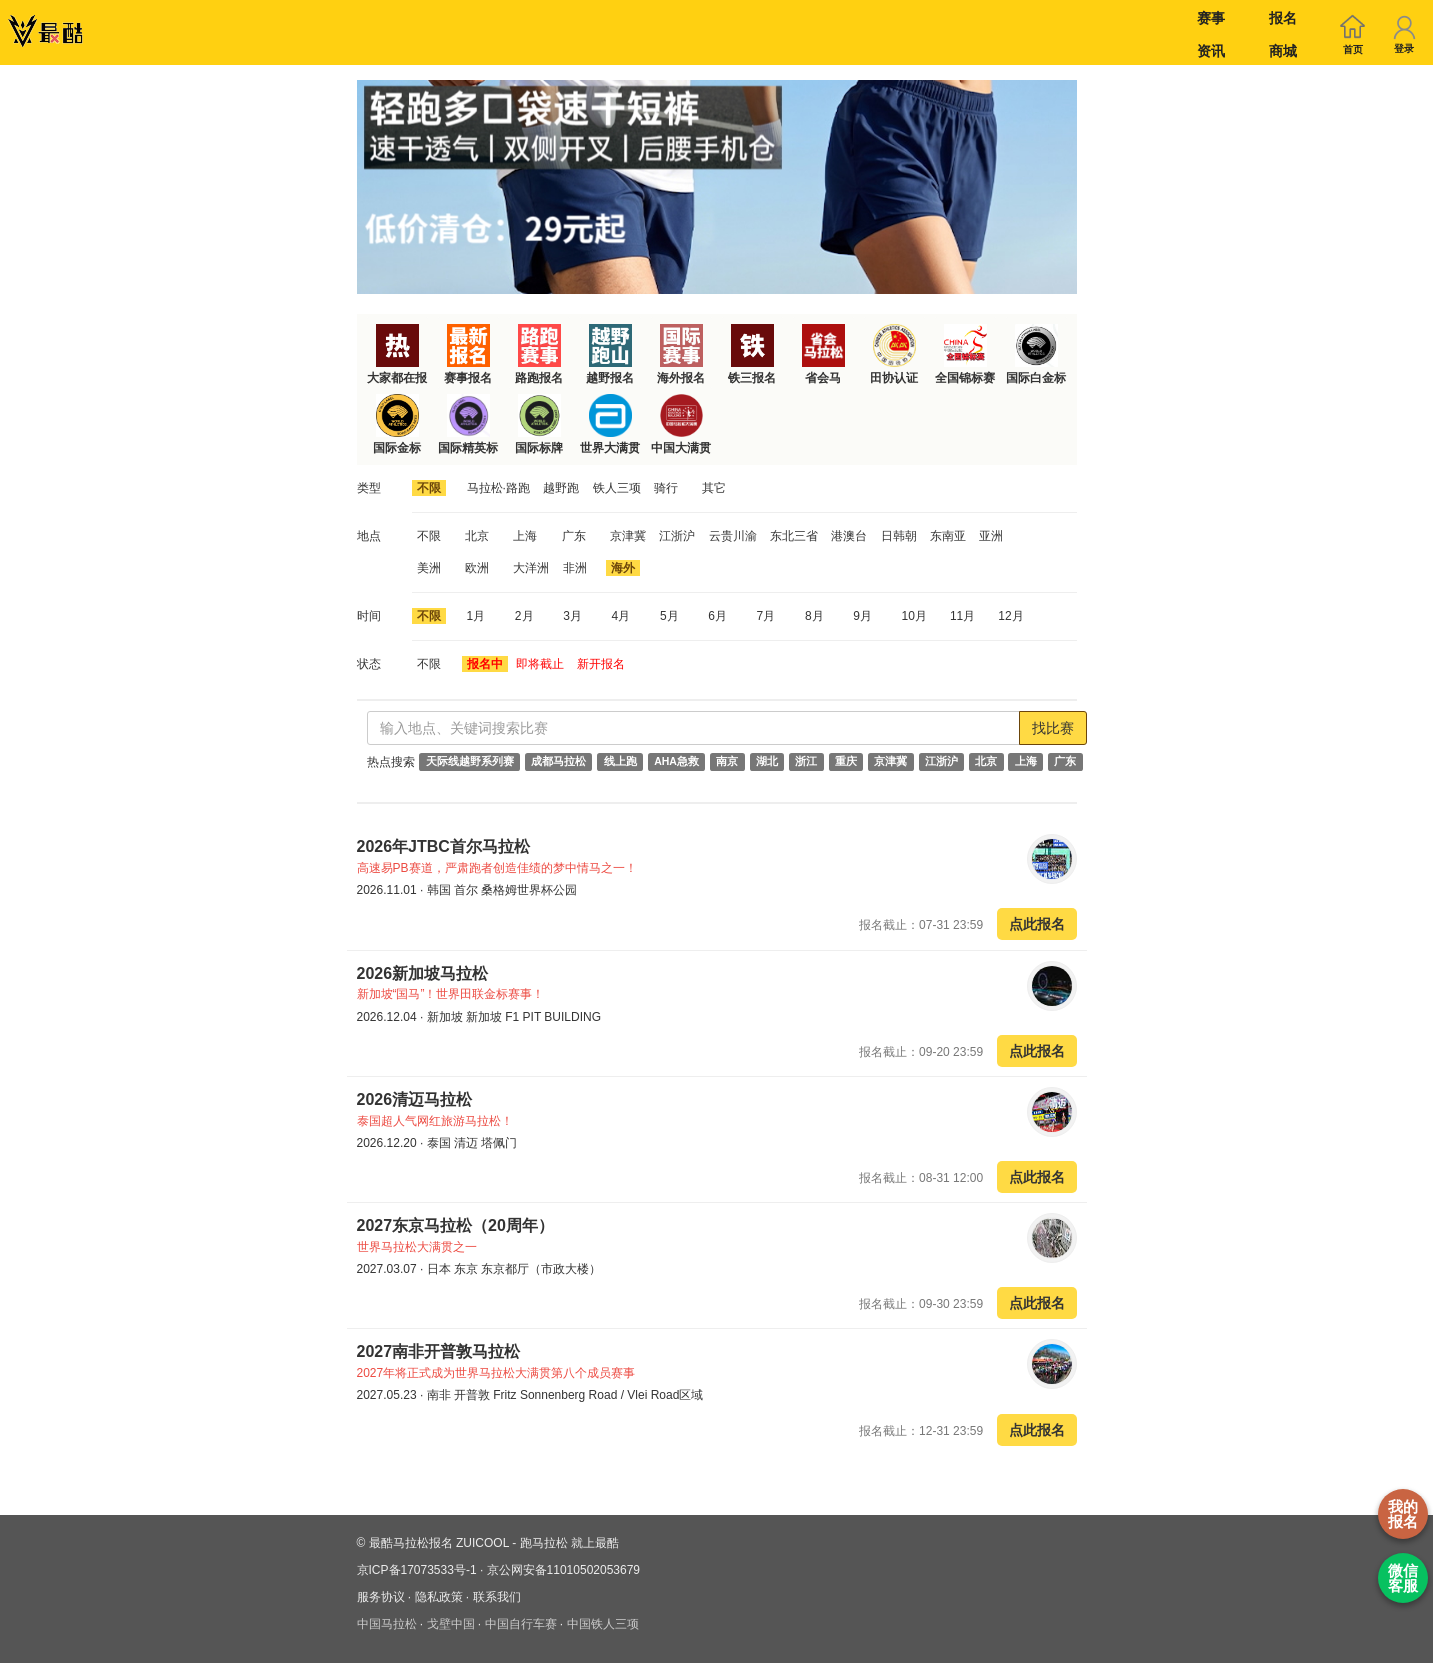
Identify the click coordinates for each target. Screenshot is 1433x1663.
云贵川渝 (733, 536)
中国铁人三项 (603, 1624)
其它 (714, 488)
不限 (429, 488)
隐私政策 (439, 1597)
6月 (717, 616)
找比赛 (1053, 728)
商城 (1283, 51)
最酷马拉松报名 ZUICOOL (439, 1543)
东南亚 (948, 536)
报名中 (485, 664)
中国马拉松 (387, 1624)
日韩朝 (899, 536)
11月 (962, 616)
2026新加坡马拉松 (423, 973)
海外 (623, 568)
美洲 (429, 568)
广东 (574, 536)
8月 (814, 616)
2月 (524, 616)
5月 (669, 616)
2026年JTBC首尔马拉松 (443, 846)
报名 (1283, 18)
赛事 (1211, 18)
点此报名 (1037, 924)
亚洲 (991, 536)
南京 (727, 762)
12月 (1010, 616)
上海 (525, 536)
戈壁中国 (451, 1624)
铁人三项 (617, 488)
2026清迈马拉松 (415, 1099)
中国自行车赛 (521, 1624)
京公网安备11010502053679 (563, 1570)
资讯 (1211, 51)
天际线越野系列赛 (470, 762)
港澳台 (849, 536)
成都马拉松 (558, 762)
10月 (914, 616)
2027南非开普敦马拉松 (439, 1351)
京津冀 (628, 536)
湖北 (767, 762)
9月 (862, 616)
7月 (766, 616)
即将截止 (540, 664)
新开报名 (601, 664)
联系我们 (497, 1597)
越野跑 (561, 488)
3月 (572, 616)
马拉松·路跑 (498, 488)
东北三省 (794, 536)
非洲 (575, 568)
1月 (476, 616)
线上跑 (620, 762)
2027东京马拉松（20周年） (455, 1225)
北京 (477, 536)
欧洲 (477, 568)
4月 (621, 616)
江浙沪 (677, 536)
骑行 (666, 488)
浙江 (806, 762)
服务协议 (381, 1597)
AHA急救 (676, 762)
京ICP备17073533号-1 (417, 1570)
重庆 (846, 762)
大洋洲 (531, 568)
